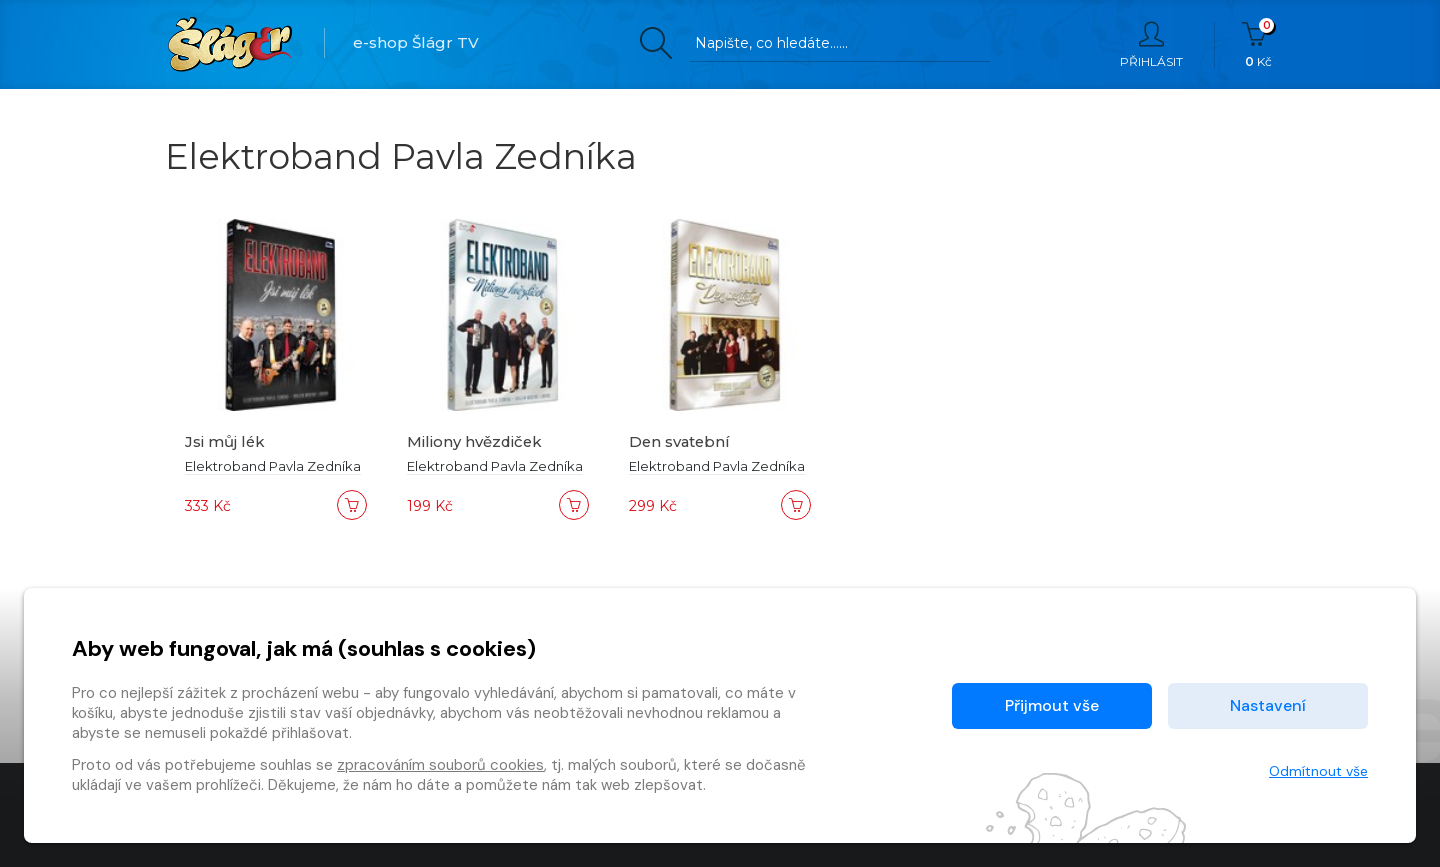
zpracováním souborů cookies (440, 765)
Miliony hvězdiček (475, 441)
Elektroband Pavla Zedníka (273, 466)
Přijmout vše (1052, 705)
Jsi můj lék (225, 441)
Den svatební (681, 441)
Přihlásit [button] (1151, 45)
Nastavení (1268, 705)
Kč (1258, 45)
